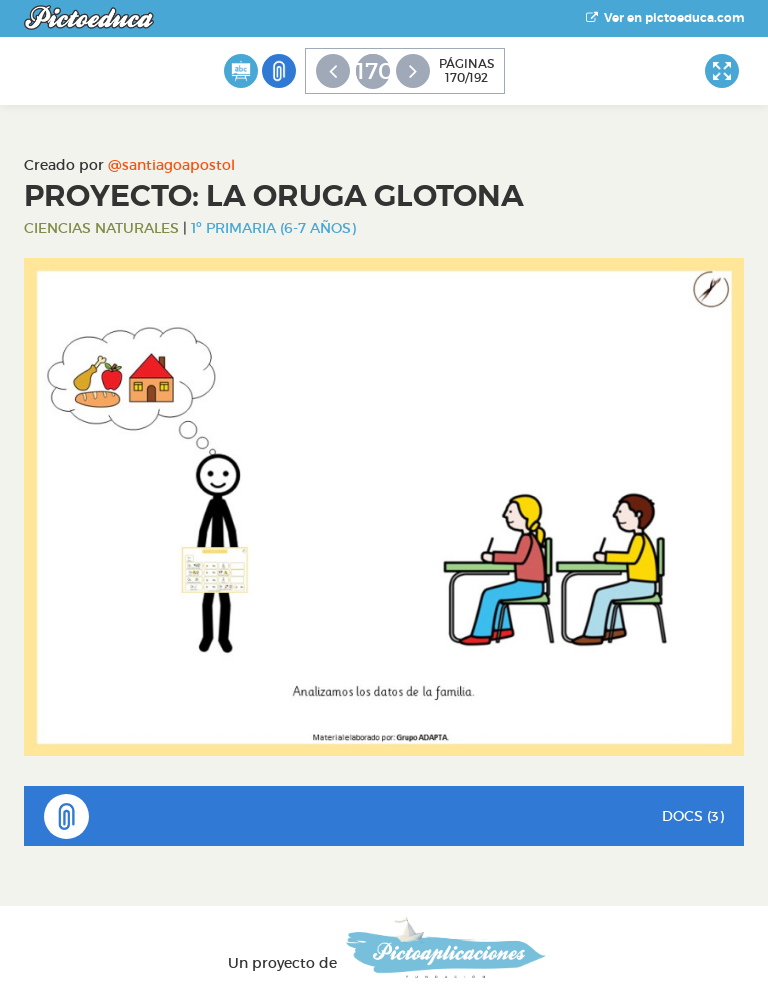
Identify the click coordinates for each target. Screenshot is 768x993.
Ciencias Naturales (101, 228)
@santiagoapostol (171, 165)
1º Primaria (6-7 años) (273, 228)
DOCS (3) (384, 816)
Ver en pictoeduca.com (665, 18)
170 (373, 71)
